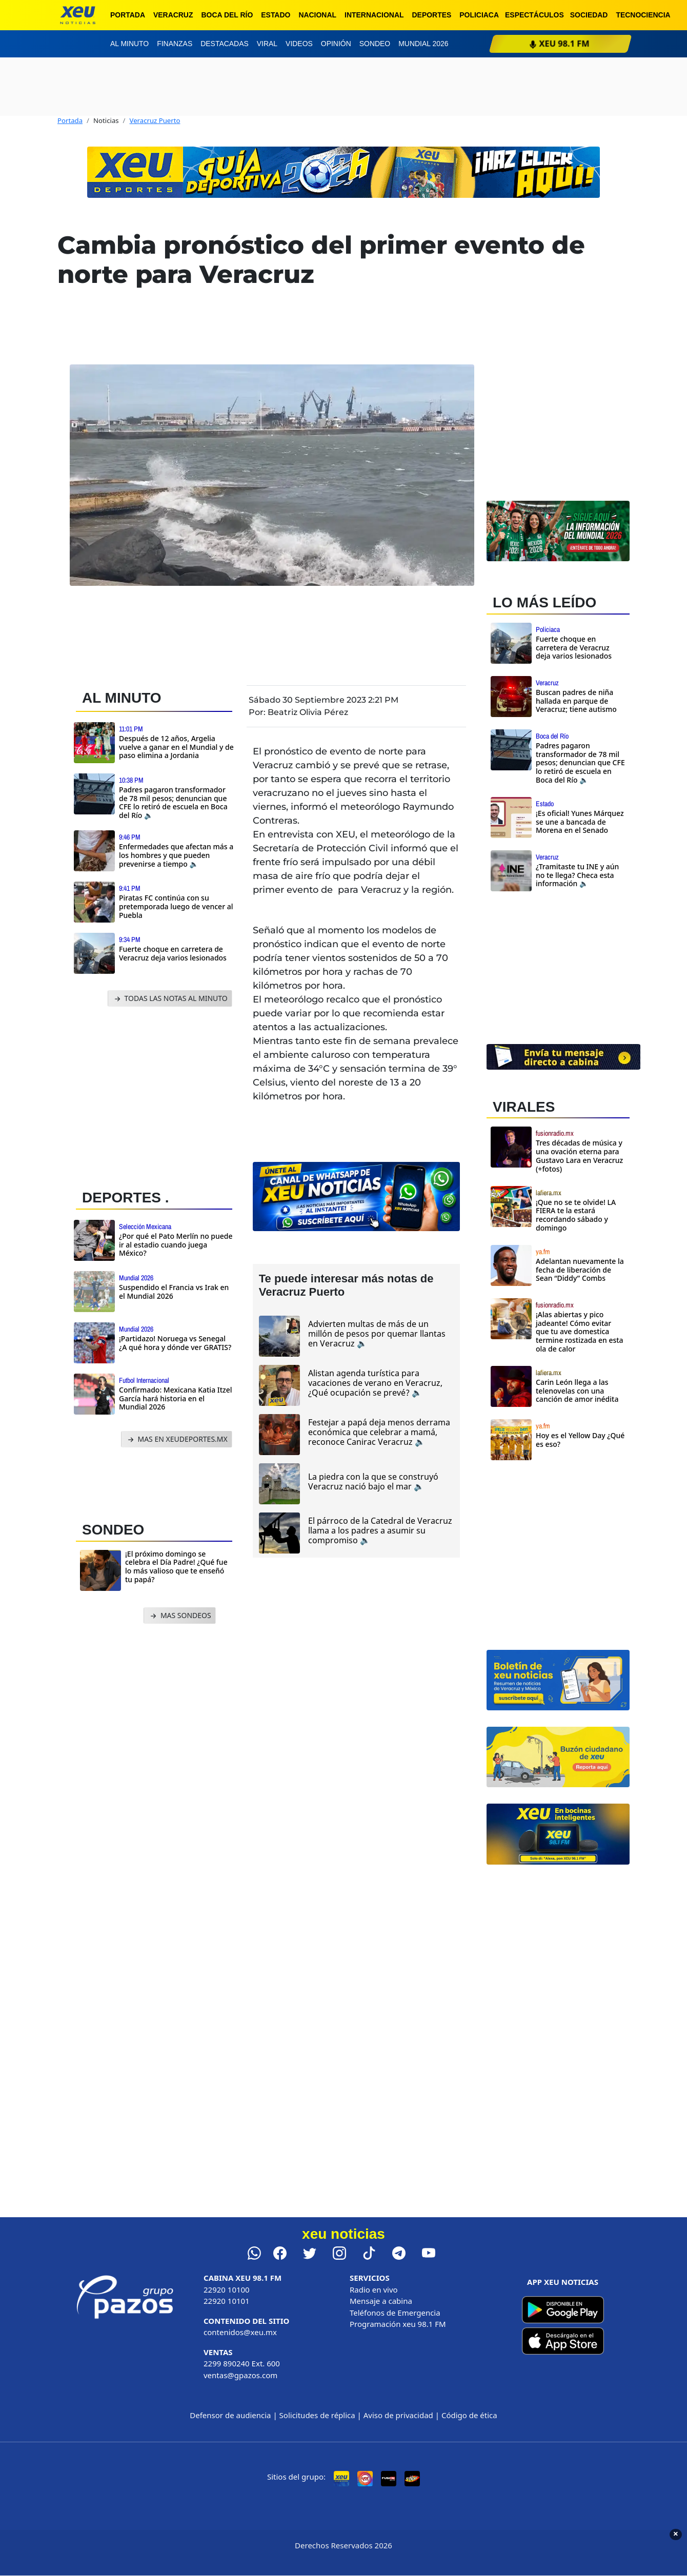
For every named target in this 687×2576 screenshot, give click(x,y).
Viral (267, 43)
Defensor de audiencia (230, 2415)
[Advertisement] (154, 1095)
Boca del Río (227, 15)
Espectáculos (534, 15)
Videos (299, 43)
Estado (275, 15)
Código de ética (469, 2415)
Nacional (317, 15)
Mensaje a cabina (381, 2301)
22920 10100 (227, 2289)
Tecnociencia (643, 15)
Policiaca (479, 15)
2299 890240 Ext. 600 (242, 2363)
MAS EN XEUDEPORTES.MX (177, 1439)
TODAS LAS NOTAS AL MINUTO (170, 998)
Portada (127, 15)
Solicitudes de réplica (317, 2415)
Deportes (432, 15)
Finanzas (174, 43)
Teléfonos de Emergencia (395, 2312)
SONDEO (113, 1530)
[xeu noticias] (77, 15)
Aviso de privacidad (398, 2415)
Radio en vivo (374, 2289)
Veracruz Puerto (155, 120)
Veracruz (173, 15)
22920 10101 (227, 2301)
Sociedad (589, 15)
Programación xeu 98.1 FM (398, 2324)
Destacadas (224, 43)
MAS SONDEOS (179, 1615)
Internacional (374, 15)
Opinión (336, 43)
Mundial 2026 (423, 43)
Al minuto (129, 43)
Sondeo (374, 43)
